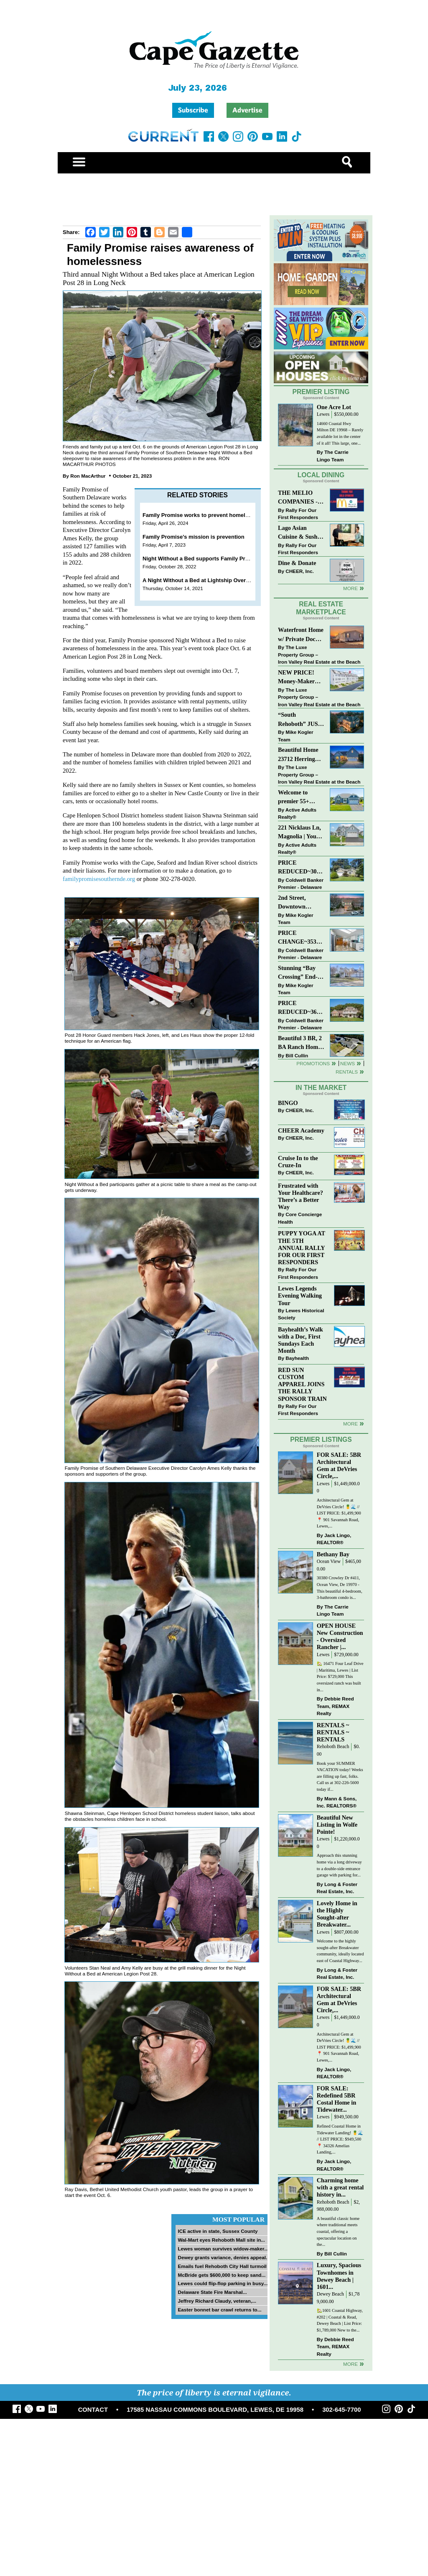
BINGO (288, 1103)
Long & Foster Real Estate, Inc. (337, 1887)
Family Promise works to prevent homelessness (205, 515)
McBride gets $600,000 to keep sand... (221, 2275)
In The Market (321, 1087)
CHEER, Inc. (299, 571)
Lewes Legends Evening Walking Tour (300, 1295)
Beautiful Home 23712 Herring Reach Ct (298, 755)
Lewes (323, 414)
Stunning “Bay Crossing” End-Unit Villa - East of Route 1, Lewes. (298, 973)
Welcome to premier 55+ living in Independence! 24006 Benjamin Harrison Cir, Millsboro (298, 797)
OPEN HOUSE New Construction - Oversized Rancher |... (340, 1636)
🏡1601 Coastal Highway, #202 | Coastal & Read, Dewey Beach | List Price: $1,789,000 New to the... (340, 2320)
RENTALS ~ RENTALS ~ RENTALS (333, 1732)
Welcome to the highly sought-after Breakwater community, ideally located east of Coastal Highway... (340, 1951)
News (347, 1063)
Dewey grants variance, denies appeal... (224, 2257)
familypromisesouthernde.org (99, 879)
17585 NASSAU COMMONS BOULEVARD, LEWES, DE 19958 (215, 2409)
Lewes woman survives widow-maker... (223, 2248)
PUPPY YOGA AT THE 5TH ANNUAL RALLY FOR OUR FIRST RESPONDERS (301, 1247)
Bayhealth (297, 1358)
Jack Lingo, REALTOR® (334, 1538)
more (350, 1423)
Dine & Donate (297, 563)
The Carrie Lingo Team (333, 455)
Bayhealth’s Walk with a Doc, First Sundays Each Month (300, 1340)
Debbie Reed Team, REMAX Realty (335, 1706)
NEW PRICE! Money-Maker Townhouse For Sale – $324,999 (297, 677)
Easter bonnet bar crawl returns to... (219, 2309)
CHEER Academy (301, 1130)
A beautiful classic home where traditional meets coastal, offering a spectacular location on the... (338, 2231)
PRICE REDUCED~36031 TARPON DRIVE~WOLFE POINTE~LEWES (301, 1008)
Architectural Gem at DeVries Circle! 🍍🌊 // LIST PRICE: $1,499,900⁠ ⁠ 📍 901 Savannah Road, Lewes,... (339, 1513)
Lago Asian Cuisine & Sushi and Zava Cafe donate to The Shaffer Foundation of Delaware (298, 533)
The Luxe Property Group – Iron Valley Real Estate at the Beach (319, 654)
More (350, 588)
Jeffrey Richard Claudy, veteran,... (217, 2301)
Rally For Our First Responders (298, 513)
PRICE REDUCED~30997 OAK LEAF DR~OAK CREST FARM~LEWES (301, 867)
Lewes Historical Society (301, 1314)
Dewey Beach (330, 2294)
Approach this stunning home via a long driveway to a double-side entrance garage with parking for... (339, 1865)
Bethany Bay (333, 1554)
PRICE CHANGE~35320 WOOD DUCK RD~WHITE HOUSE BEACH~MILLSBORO (301, 938)
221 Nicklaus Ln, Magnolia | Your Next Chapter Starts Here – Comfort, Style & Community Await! (300, 832)
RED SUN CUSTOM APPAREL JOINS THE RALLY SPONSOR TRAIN (302, 1384)
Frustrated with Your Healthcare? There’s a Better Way (300, 1196)
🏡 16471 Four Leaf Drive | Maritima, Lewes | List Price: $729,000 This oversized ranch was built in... (340, 1676)
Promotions (313, 1063)
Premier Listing (321, 391)
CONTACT (93, 2409)
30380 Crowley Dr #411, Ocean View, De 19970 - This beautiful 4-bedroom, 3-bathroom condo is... (339, 1588)
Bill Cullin (296, 1055)
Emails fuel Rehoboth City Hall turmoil (222, 2266)
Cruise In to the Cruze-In (298, 1161)
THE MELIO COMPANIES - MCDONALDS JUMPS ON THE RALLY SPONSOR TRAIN (300, 498)
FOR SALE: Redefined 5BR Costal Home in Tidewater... (337, 2099)
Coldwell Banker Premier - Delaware (301, 883)
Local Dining (321, 475)
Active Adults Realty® (297, 813)
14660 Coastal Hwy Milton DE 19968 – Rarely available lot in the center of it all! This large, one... (340, 433)
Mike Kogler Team (295, 735)
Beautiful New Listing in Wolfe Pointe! (337, 1824)
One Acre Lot (334, 407)
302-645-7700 (341, 2409)
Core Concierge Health (300, 1218)
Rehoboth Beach (333, 1746)
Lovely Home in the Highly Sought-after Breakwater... (337, 1914)
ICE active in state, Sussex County (217, 2231)
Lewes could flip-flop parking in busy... (223, 2283)
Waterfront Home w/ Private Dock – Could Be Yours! (301, 635)
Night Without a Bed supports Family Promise (202, 558)
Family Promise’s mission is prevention (194, 537)
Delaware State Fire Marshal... (212, 2292)
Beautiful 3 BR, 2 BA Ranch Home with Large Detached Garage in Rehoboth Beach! (300, 1043)
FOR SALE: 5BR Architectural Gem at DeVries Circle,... (339, 1465)
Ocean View (329, 1561)
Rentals (347, 1071)
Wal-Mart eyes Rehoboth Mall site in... (221, 2240)
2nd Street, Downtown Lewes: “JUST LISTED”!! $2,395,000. (296, 902)
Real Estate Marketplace (321, 608)
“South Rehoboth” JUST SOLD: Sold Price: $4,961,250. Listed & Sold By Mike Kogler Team (300, 719)
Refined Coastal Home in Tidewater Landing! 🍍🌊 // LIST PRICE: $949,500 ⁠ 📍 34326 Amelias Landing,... (340, 2139)
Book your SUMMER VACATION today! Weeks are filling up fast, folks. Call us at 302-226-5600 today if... (340, 1776)
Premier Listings (321, 1439)
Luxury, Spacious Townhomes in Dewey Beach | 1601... (339, 2276)
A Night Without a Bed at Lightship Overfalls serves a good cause (227, 580)
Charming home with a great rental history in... (340, 2187)
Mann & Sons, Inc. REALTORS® (337, 1802)
